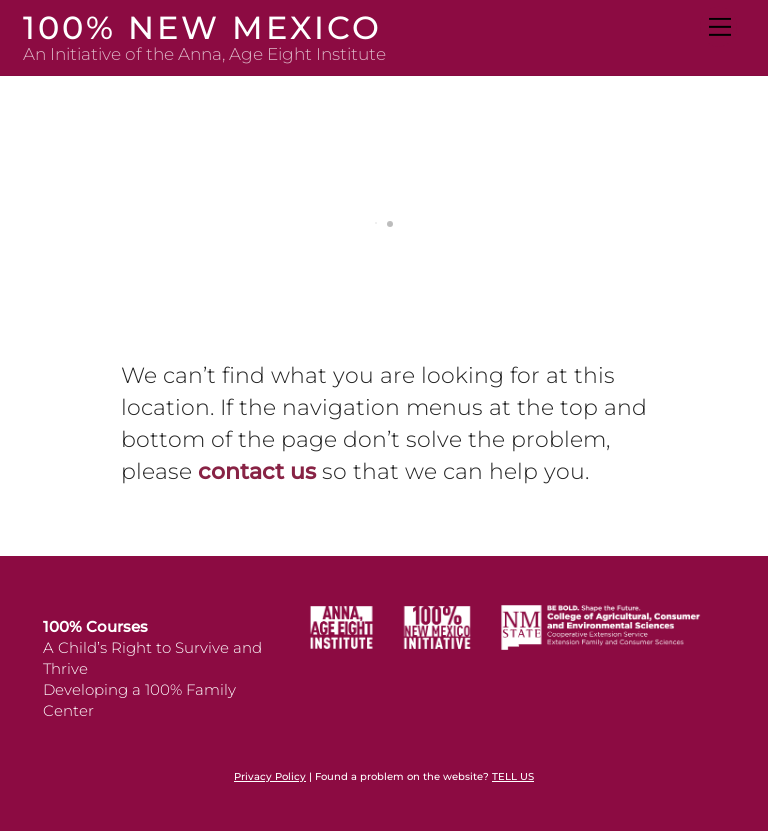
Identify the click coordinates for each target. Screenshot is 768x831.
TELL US (513, 776)
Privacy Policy (270, 776)
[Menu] (718, 27)
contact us (257, 471)
